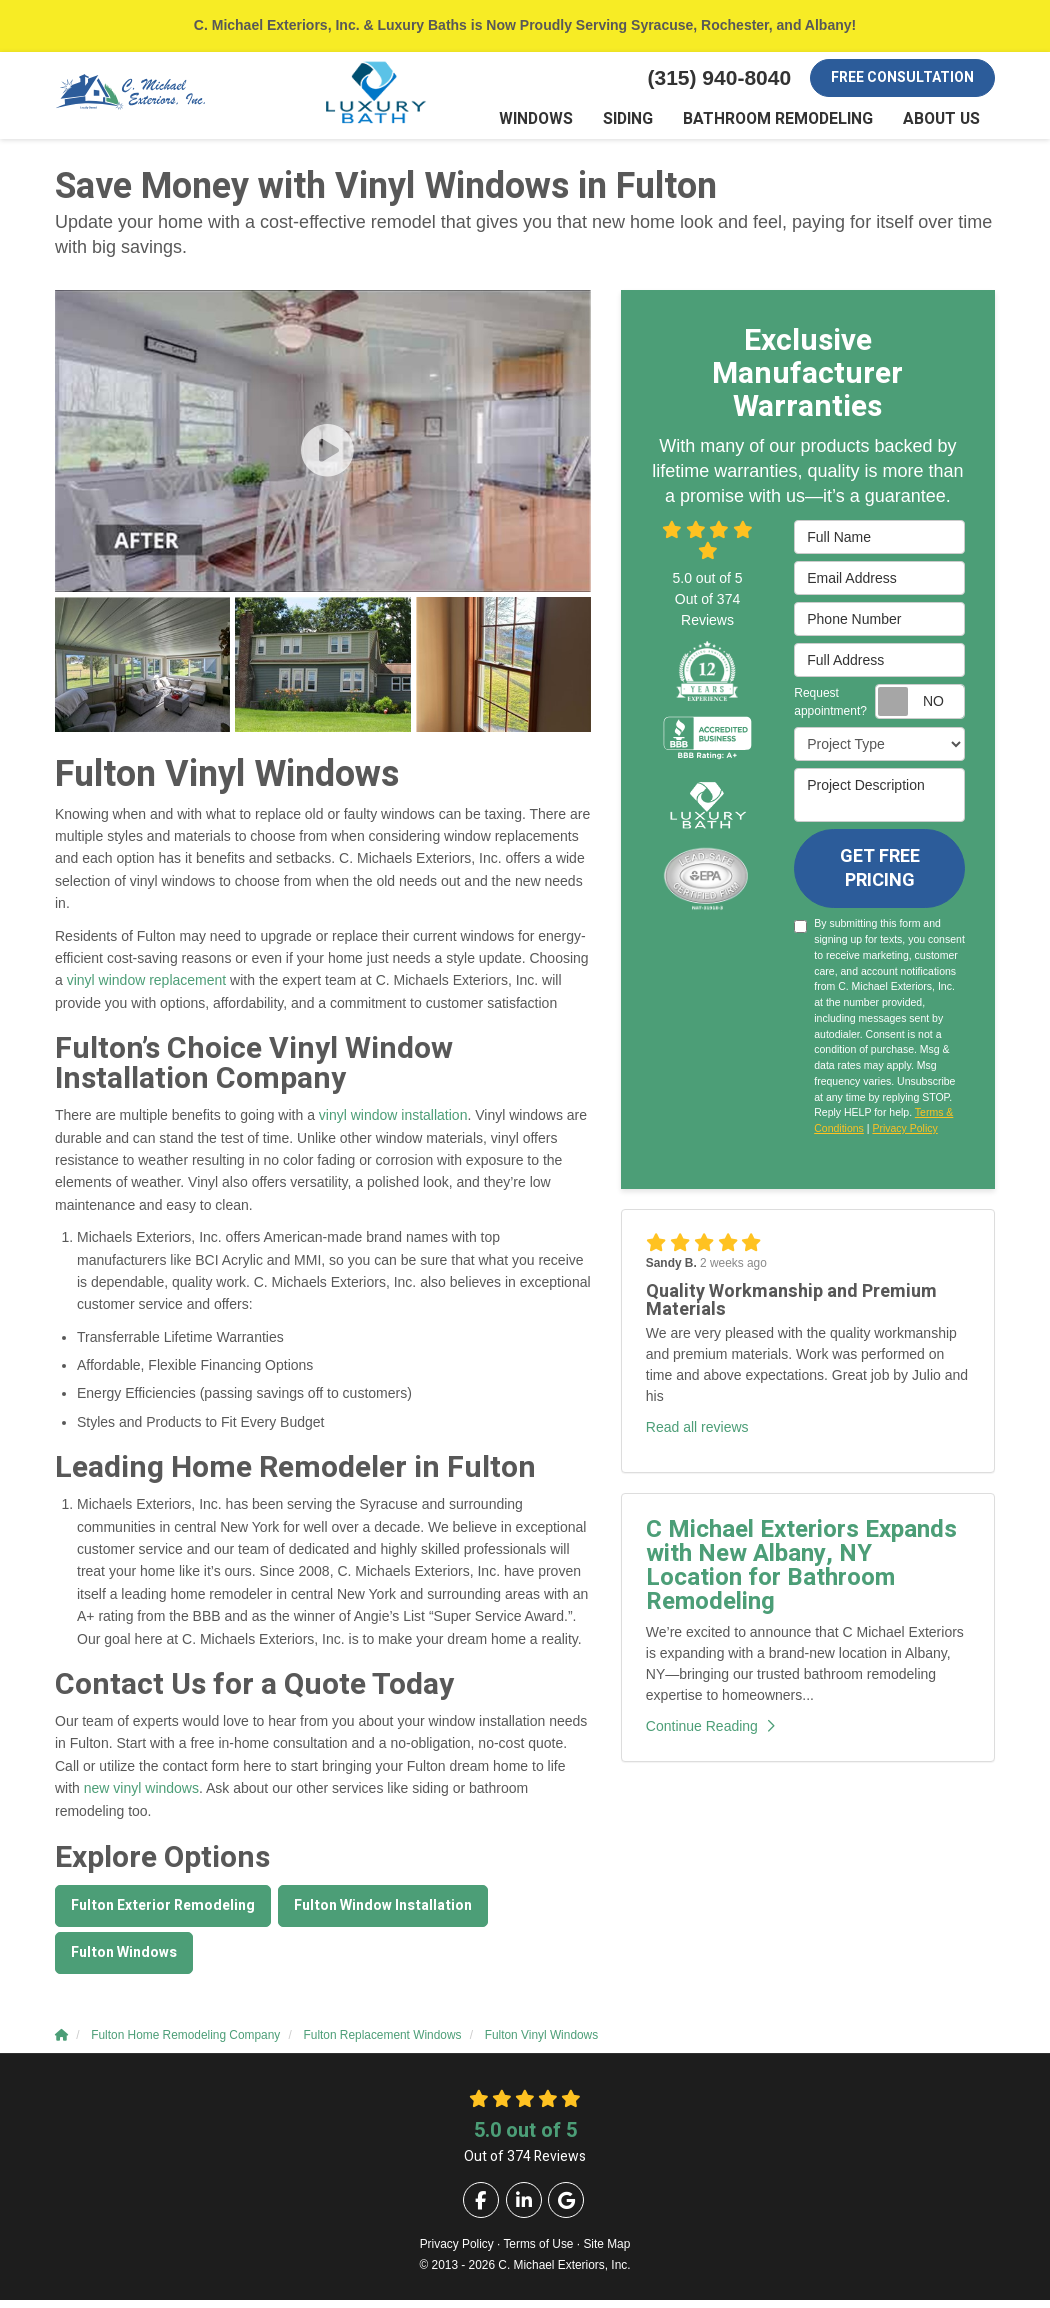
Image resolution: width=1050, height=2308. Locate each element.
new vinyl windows (141, 1797)
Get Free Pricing (880, 876)
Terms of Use (538, 2252)
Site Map (606, 2252)
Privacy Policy (904, 1137)
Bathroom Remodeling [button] (794, 124)
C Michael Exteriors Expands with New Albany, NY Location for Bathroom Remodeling (801, 1573)
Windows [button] (567, 124)
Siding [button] (654, 124)
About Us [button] (945, 124)
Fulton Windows (124, 1960)
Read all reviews (697, 1435)
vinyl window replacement (147, 989)
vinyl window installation (393, 1124)
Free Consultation (902, 77)
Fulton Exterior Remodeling (163, 1913)
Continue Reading (710, 1734)
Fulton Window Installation (383, 1913)
